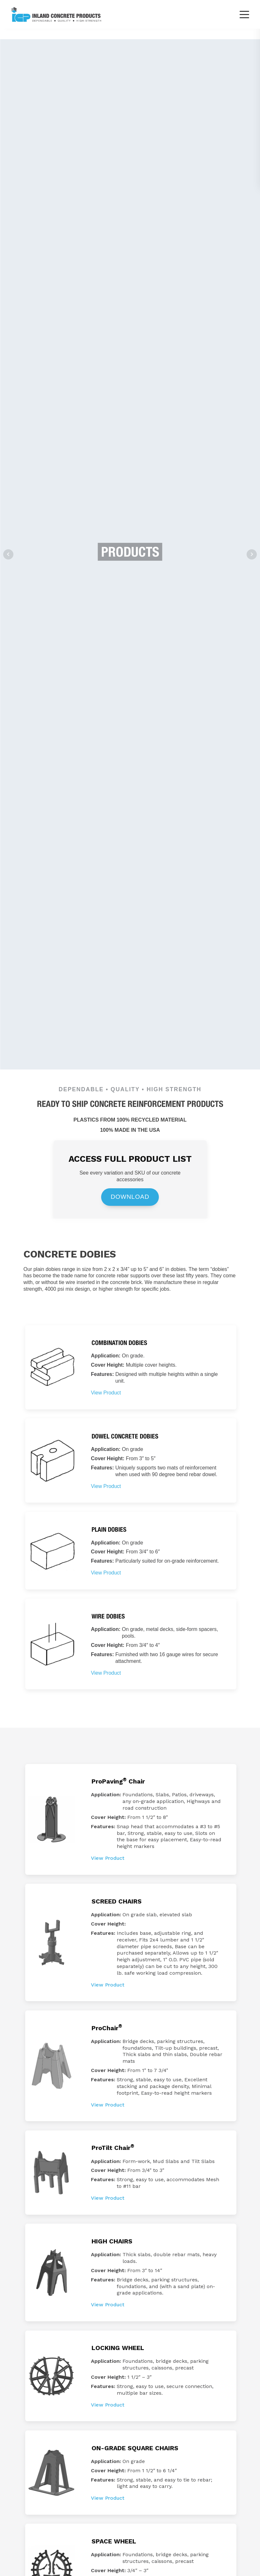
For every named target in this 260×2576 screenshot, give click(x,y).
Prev (8, 554)
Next (252, 554)
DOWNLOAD (130, 1196)
